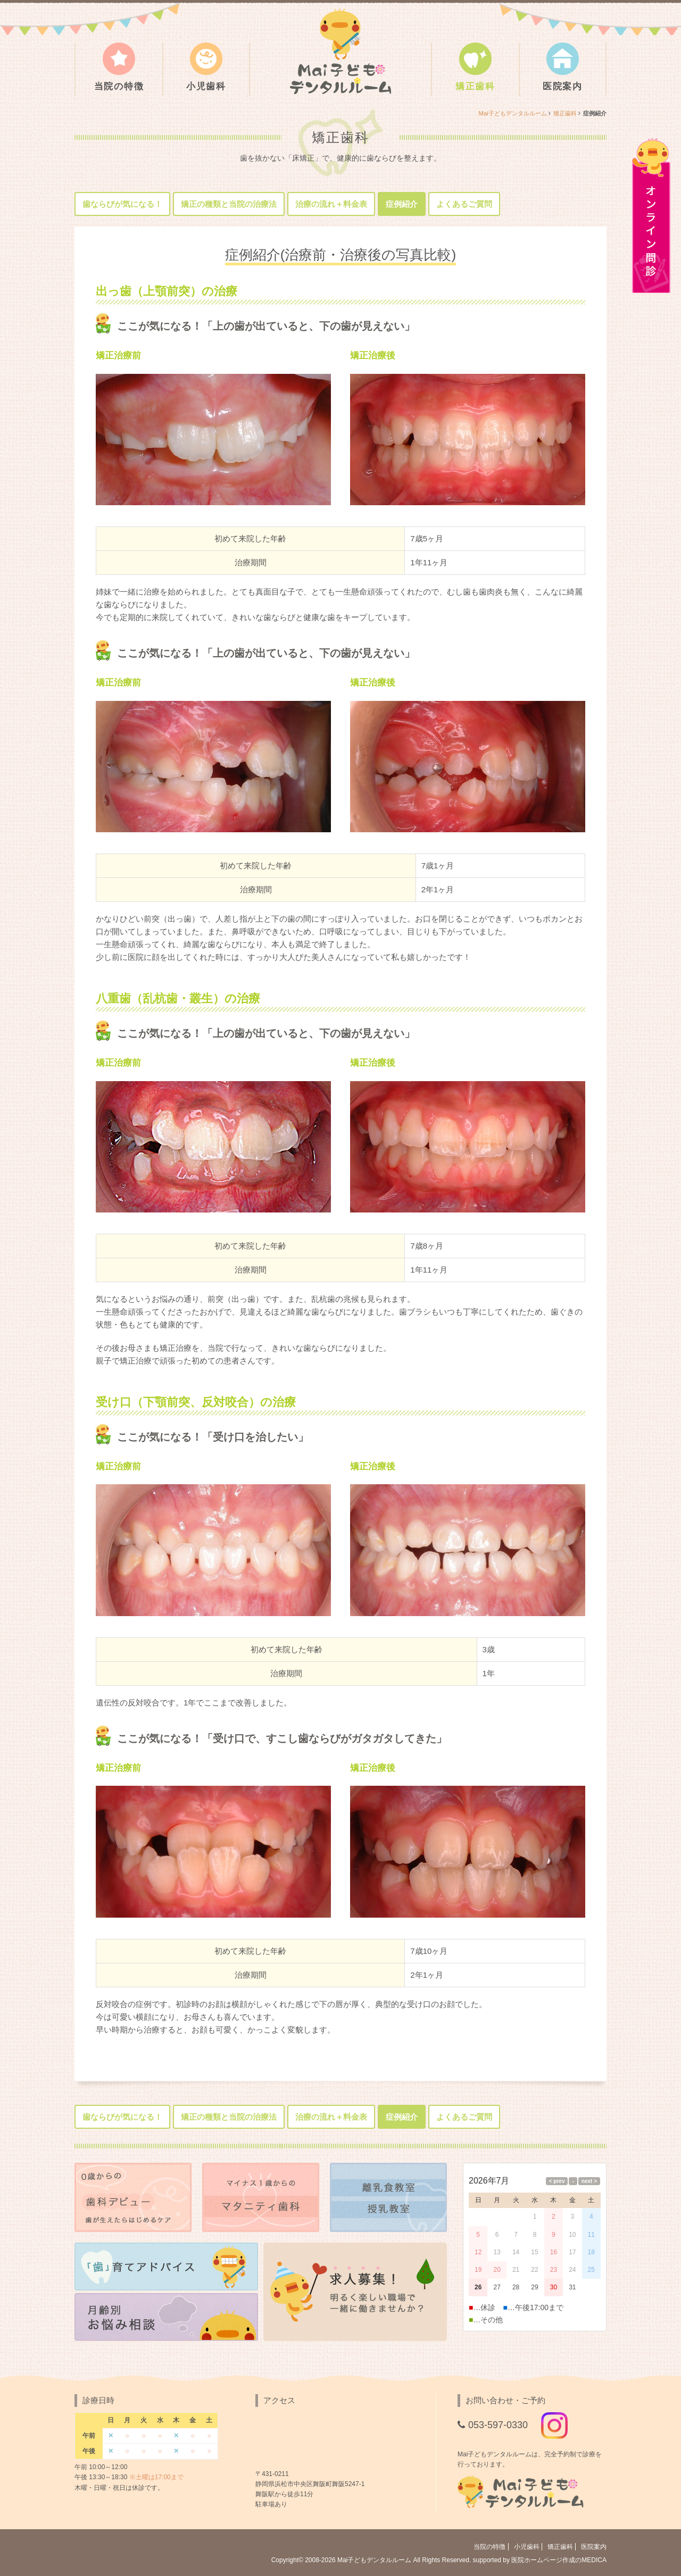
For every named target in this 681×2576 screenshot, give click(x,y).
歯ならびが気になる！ (122, 203)
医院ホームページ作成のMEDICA (559, 2560)
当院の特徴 (119, 67)
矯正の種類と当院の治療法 (229, 203)
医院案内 (563, 67)
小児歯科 (206, 67)
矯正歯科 (475, 67)
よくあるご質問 (464, 203)
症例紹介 (402, 203)
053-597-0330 (498, 2425)
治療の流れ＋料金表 (331, 203)
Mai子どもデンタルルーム (513, 113)
